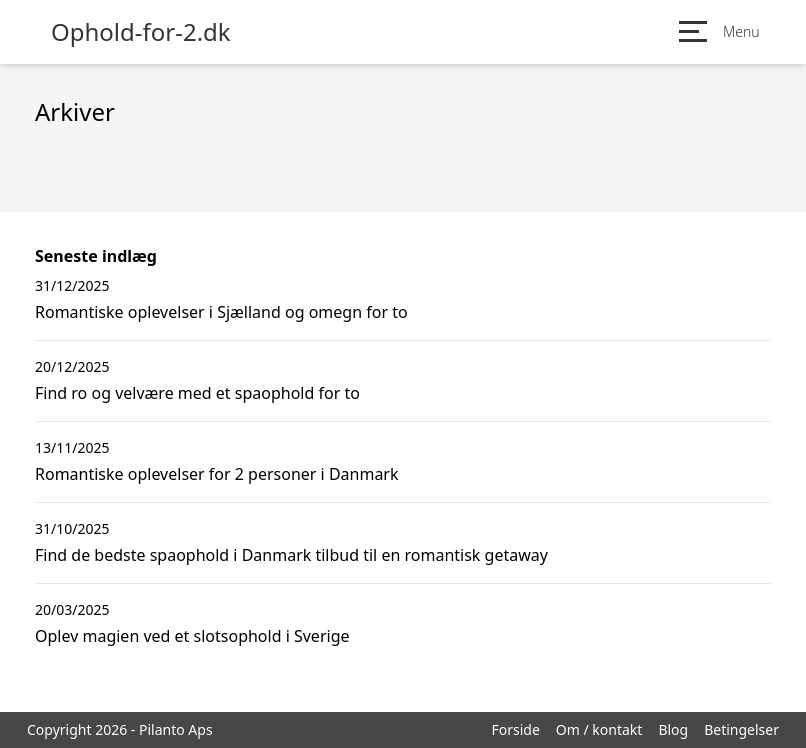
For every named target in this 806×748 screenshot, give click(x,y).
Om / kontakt (599, 729)
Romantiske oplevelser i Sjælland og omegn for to (221, 312)
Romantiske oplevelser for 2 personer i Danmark (217, 474)
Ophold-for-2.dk (141, 32)
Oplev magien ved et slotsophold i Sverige (192, 636)
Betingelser (741, 729)
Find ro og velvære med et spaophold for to (197, 393)
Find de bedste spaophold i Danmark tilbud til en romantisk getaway (291, 555)
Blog (673, 729)
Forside (515, 729)
